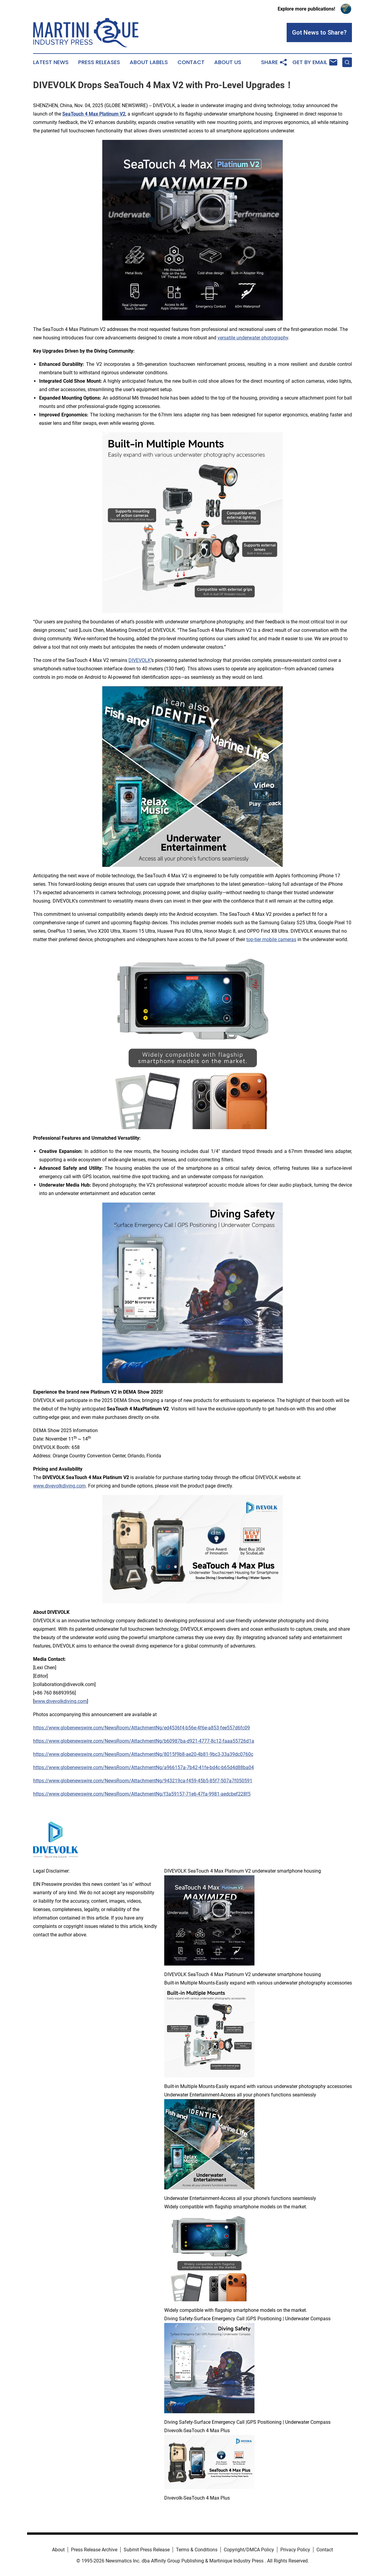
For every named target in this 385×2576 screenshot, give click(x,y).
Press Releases (99, 62)
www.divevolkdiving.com (59, 1486)
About (58, 2550)
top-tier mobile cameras (271, 939)
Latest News (51, 62)
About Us (227, 62)
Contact (191, 62)
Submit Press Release (147, 2550)
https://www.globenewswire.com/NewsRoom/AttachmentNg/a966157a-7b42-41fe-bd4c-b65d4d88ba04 (143, 1767)
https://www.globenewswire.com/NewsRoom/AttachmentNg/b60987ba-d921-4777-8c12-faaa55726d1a (143, 1741)
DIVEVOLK (139, 660)
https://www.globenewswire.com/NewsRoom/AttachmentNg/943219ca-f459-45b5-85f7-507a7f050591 (142, 1781)
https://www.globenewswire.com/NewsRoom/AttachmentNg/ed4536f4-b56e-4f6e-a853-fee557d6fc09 (141, 1728)
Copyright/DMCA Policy (249, 2550)
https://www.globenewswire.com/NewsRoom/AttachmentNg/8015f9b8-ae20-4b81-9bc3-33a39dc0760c (143, 1754)
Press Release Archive (94, 2550)
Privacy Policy (295, 2550)
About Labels (149, 62)
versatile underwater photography (252, 338)
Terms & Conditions (196, 2550)
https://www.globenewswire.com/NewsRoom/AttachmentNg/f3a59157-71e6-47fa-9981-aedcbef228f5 (142, 1794)
